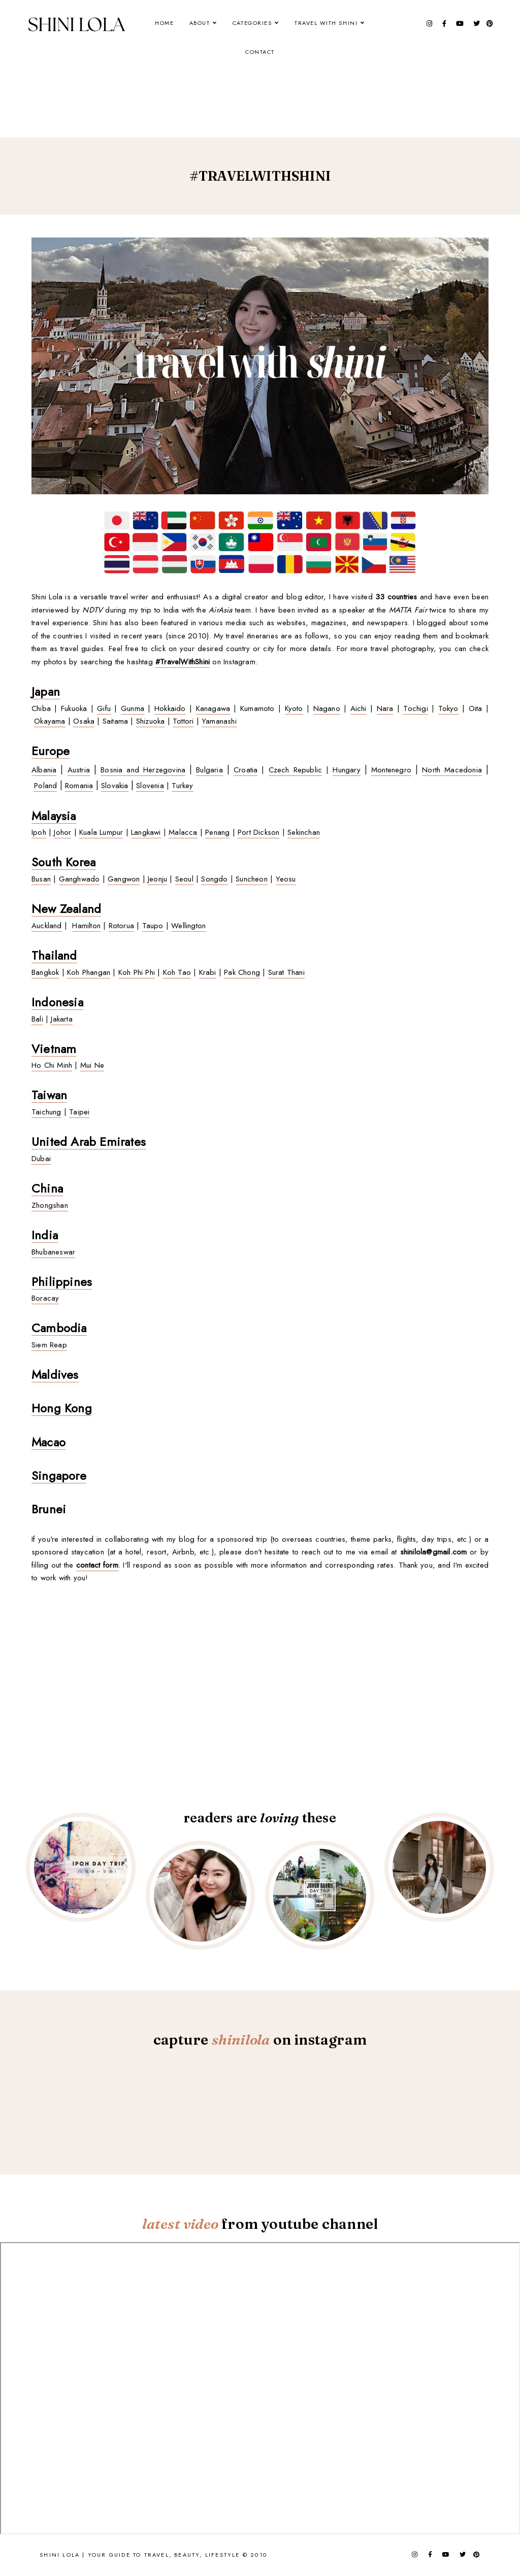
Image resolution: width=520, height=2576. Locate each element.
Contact (260, 52)
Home (164, 23)
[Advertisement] (216, 69)
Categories (252, 23)
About (199, 23)
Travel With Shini (326, 23)
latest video (180, 2223)
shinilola (241, 2039)
